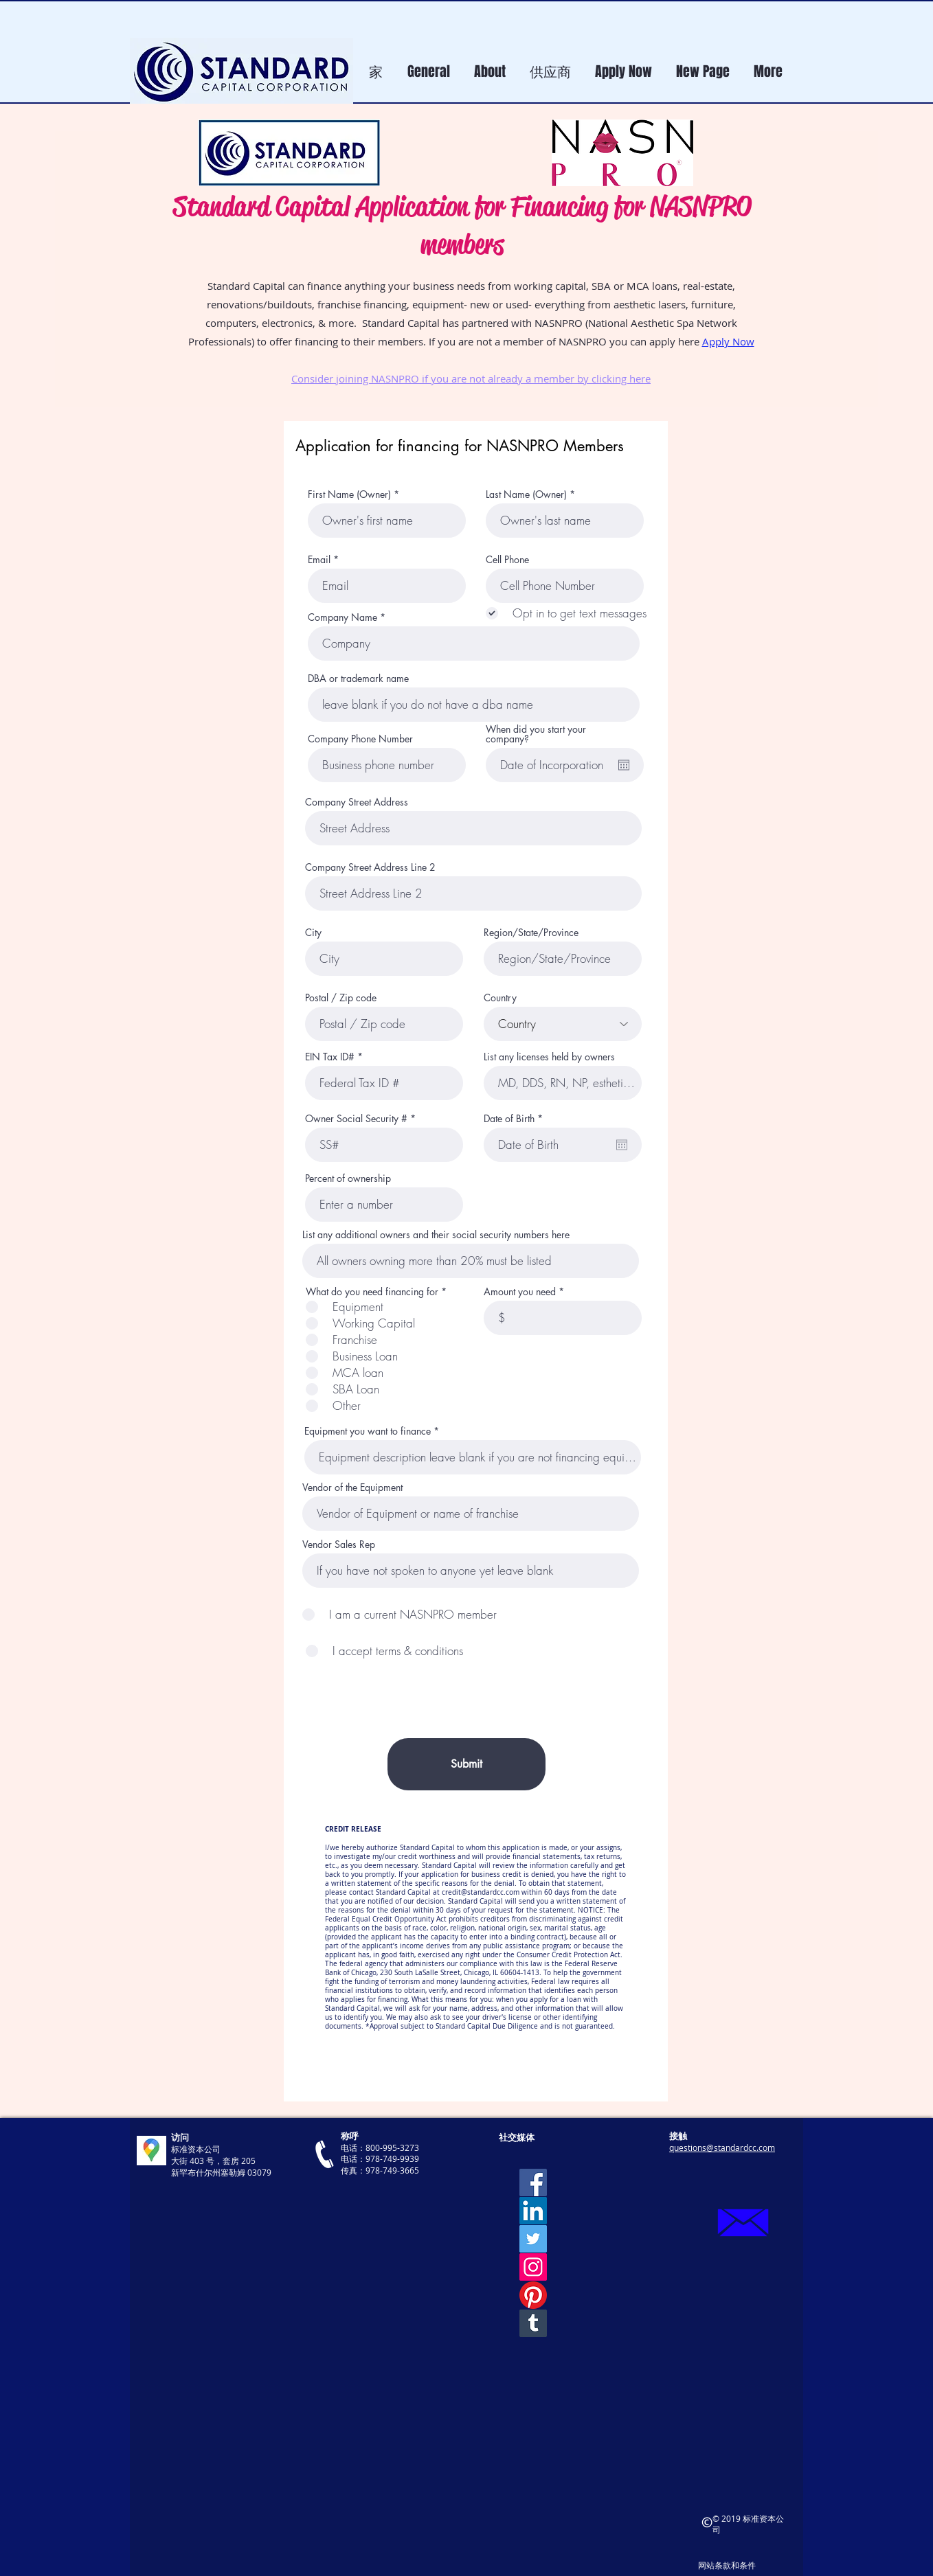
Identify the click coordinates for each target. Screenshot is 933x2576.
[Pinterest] (533, 2295)
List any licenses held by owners (549, 1057)
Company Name (342, 617)
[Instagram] (533, 2267)
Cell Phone (507, 560)
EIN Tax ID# (330, 1057)
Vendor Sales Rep (338, 1544)
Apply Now (728, 341)
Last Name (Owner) (526, 494)
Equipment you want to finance (367, 1431)
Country (500, 998)
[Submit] (466, 1764)
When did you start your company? (536, 734)
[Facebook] (533, 2182)
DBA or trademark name (358, 678)
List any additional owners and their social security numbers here (436, 1235)
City (313, 932)
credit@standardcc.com (480, 1892)
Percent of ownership (348, 1178)
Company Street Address (356, 802)
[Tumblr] (533, 2323)
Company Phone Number (360, 739)
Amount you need (520, 1292)
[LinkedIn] (533, 2210)
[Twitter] (533, 2239)
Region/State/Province (531, 932)
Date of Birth (516, 1119)
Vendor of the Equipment (352, 1487)
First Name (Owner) (349, 494)
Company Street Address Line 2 (370, 867)
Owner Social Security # (356, 1119)
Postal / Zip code (340, 998)
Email (319, 560)
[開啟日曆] (623, 765)
